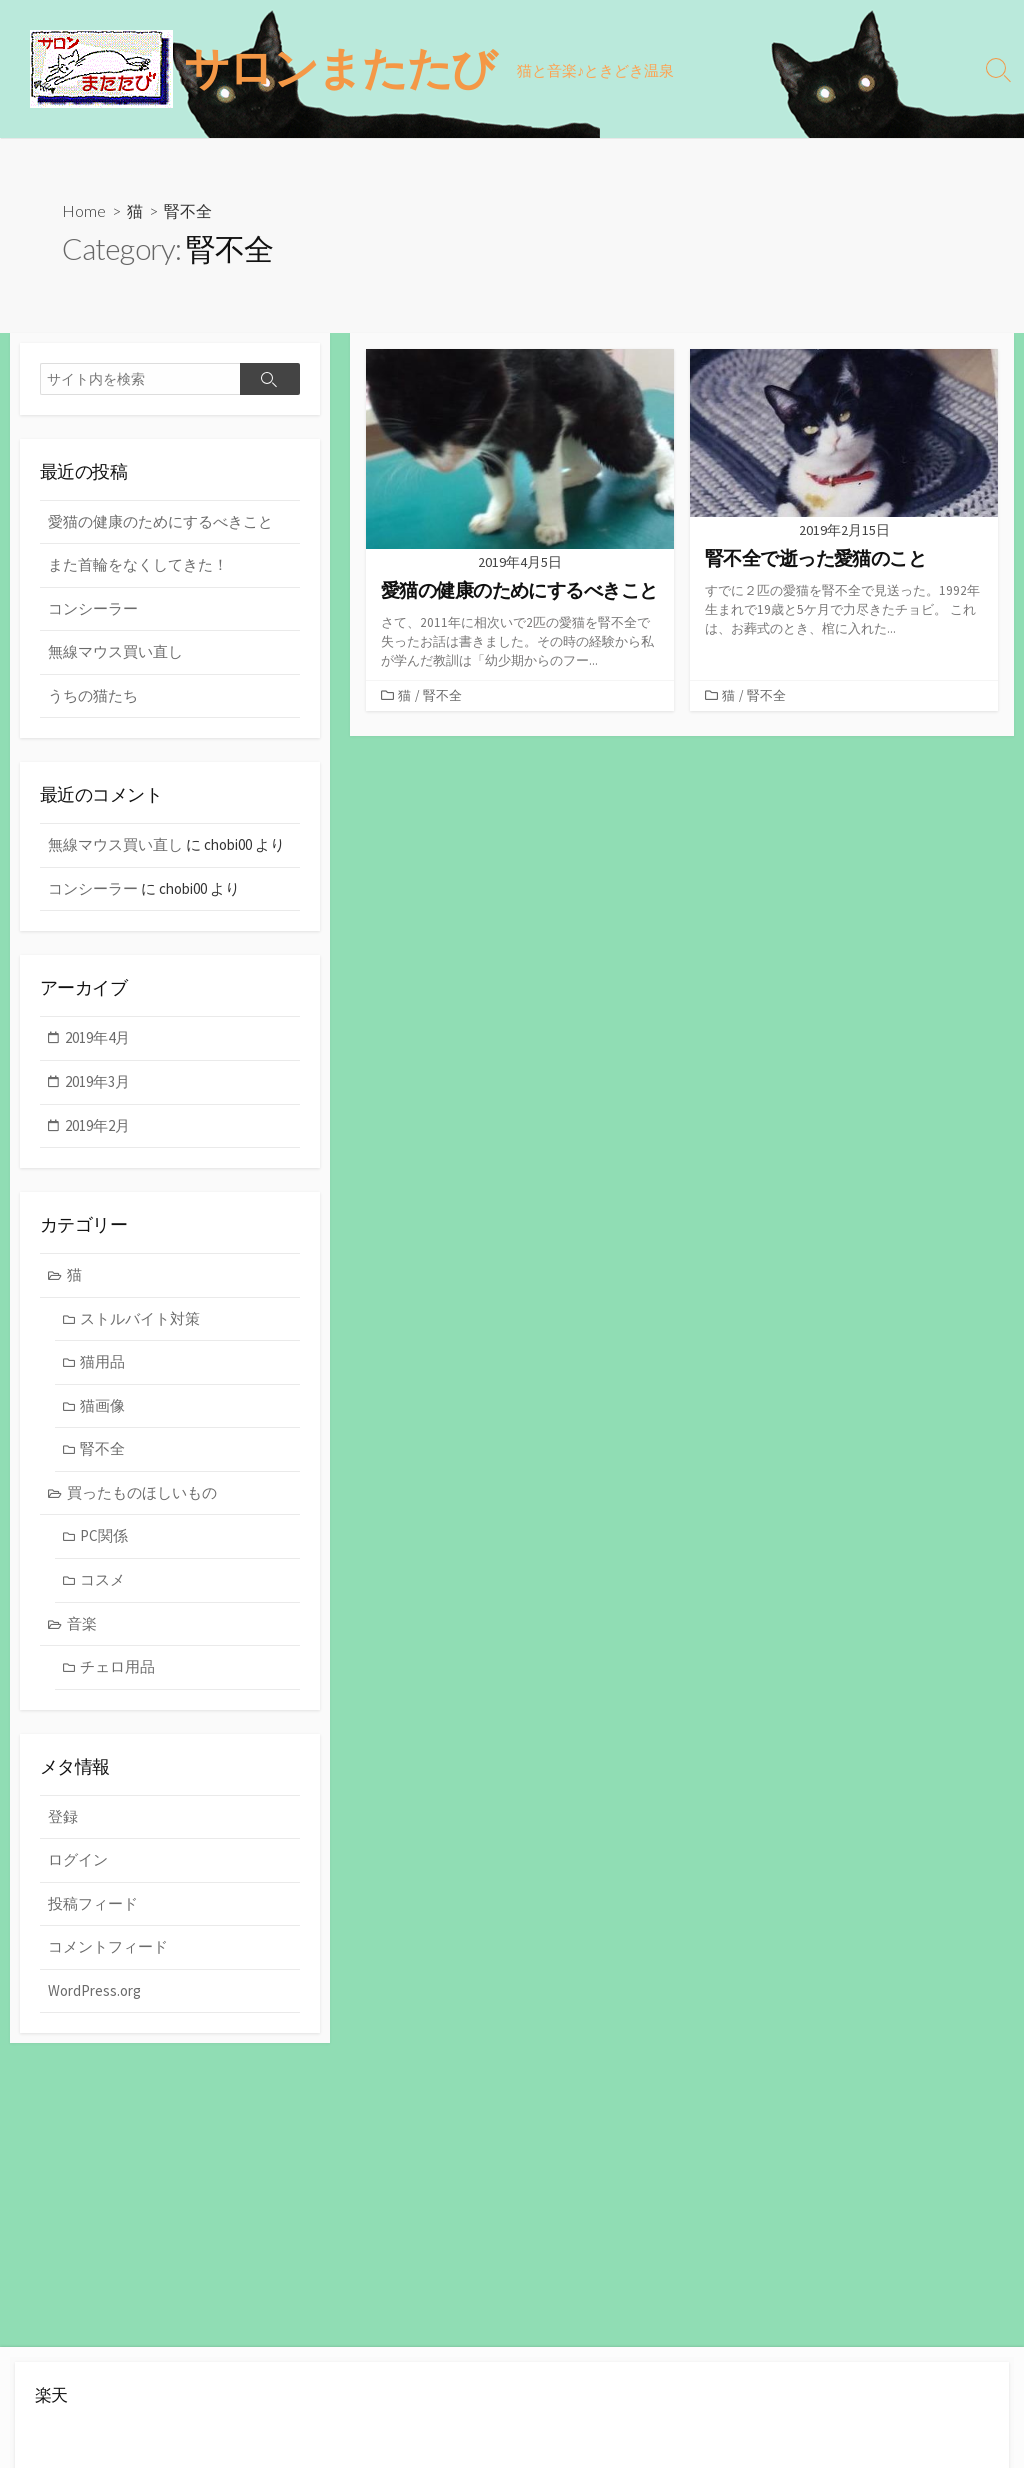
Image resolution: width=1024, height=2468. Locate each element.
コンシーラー (93, 609)
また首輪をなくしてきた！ (138, 565)
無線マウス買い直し (115, 653)
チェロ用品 (117, 1669)
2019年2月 (97, 1127)
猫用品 (102, 1364)
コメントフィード (108, 1950)
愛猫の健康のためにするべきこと (160, 522)
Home (84, 210)
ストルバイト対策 (140, 1321)
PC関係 (104, 1538)
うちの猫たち (93, 696)
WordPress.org (94, 1993)
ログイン (78, 1863)
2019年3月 (97, 1083)
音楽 (82, 1625)
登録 (63, 1819)
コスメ (102, 1582)
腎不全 (442, 696)
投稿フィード (93, 1906)
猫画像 (102, 1408)
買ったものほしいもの (142, 1495)
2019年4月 (97, 1040)
